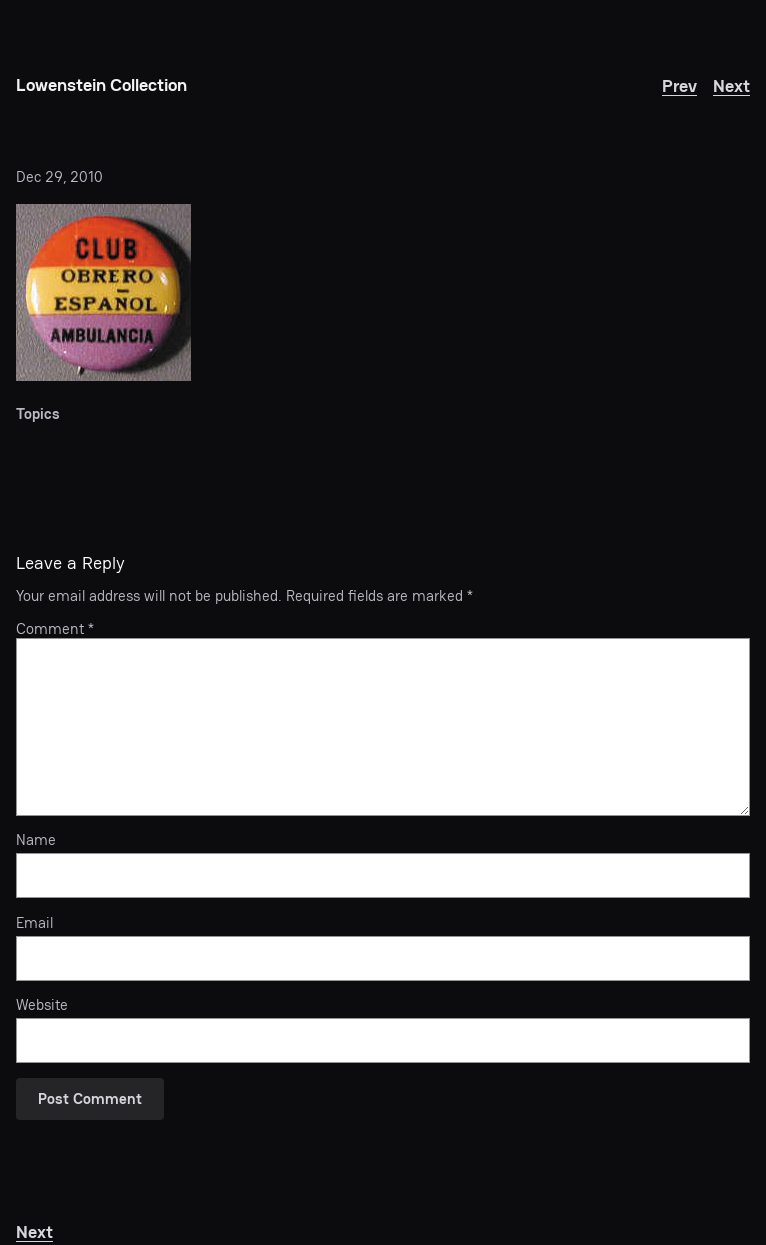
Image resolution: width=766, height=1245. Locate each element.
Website (42, 1005)
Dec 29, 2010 (59, 176)
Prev (679, 85)
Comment (55, 628)
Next (731, 85)
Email (34, 923)
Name (36, 840)
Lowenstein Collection (101, 84)
